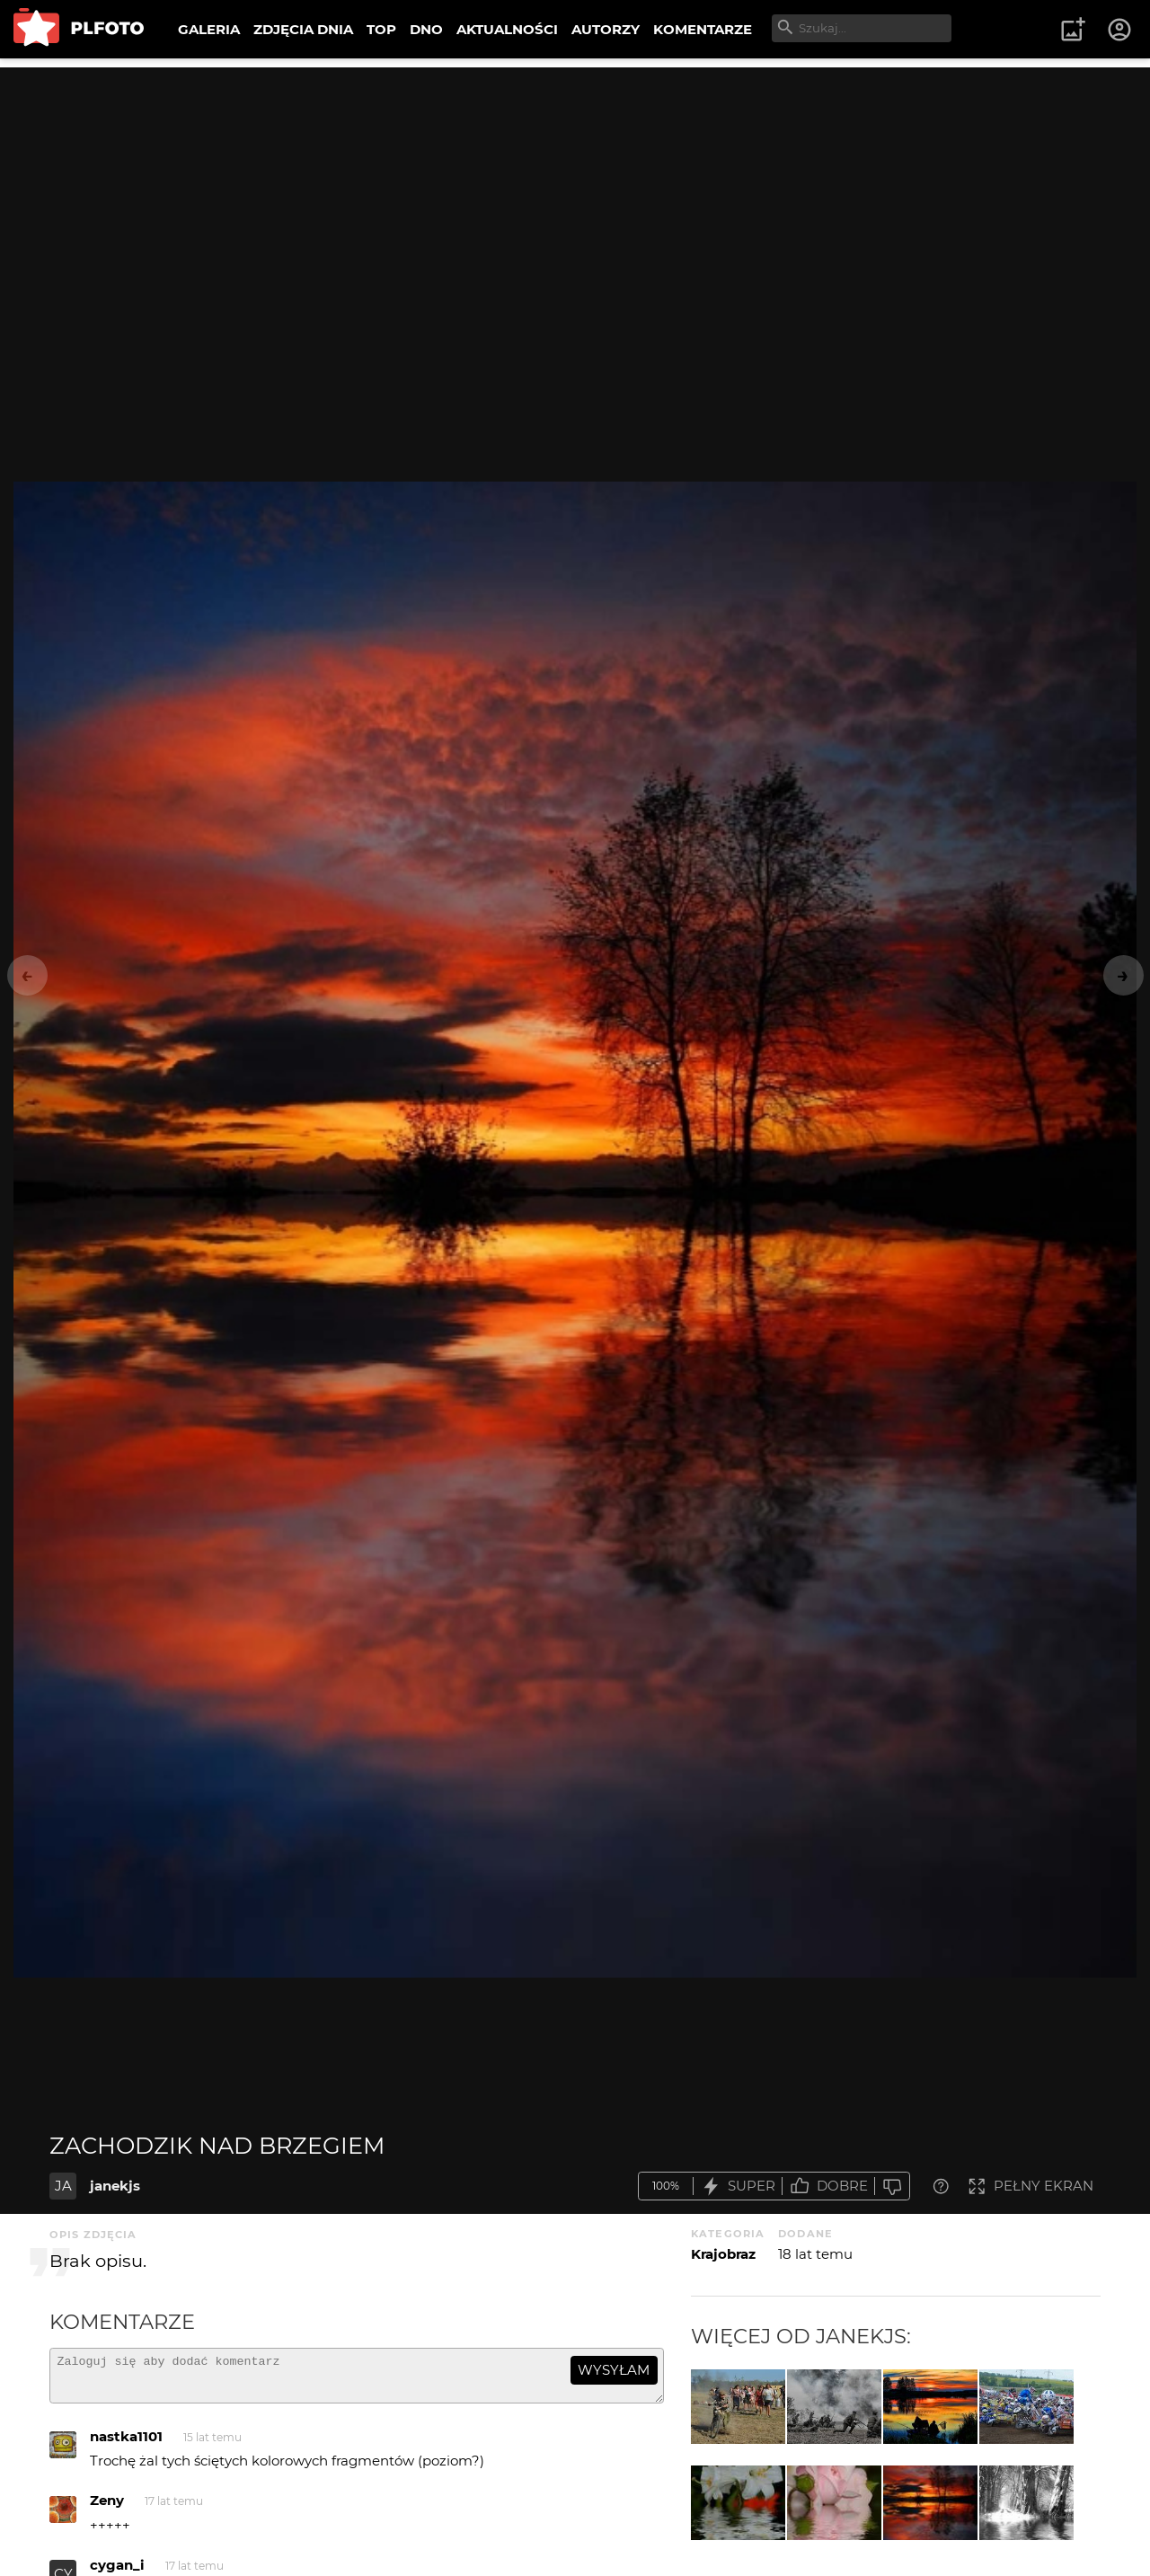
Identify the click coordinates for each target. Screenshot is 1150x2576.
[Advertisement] (575, 193)
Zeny (107, 2508)
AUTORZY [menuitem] (605, 29)
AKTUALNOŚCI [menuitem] (507, 29)
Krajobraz (723, 2253)
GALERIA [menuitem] (209, 29)
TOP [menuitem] (381, 29)
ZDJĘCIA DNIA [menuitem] (303, 29)
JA (63, 2185)
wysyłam (614, 2369)
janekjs (115, 2185)
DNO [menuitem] (426, 29)
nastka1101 (126, 2444)
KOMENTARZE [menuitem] (702, 29)
